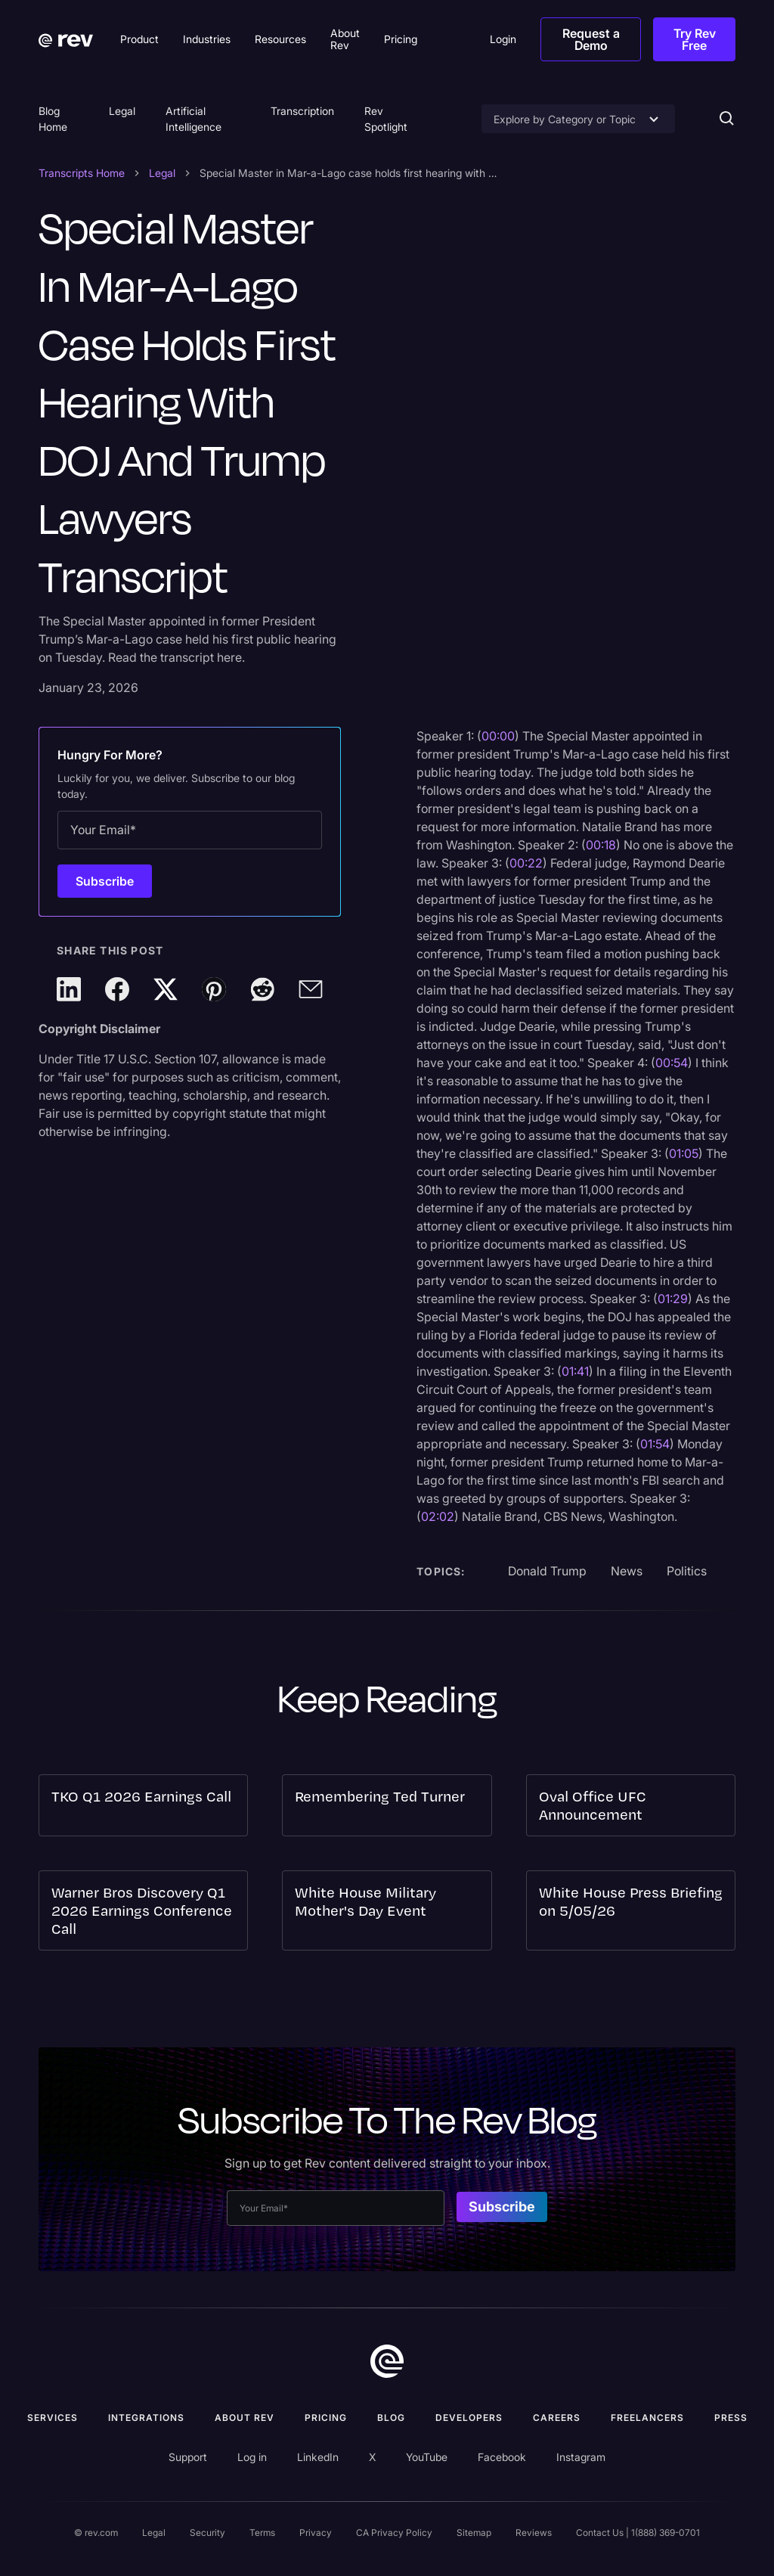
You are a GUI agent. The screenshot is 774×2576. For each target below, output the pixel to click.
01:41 (575, 1371)
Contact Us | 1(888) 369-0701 (638, 2532)
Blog (391, 2417)
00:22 (526, 863)
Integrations (146, 2417)
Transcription (302, 110)
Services (52, 2417)
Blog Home (53, 118)
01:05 (683, 1153)
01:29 (673, 1298)
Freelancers (647, 2417)
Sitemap (474, 2532)
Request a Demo (591, 39)
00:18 (601, 844)
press (731, 2417)
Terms (262, 2532)
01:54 (655, 1443)
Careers (556, 2417)
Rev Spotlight (385, 118)
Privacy (315, 2532)
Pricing (326, 2417)
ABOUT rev (244, 2417)
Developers (469, 2417)
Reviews (533, 2532)
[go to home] (387, 2361)
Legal (122, 110)
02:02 (437, 1516)
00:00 (498, 735)
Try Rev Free (694, 39)
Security (207, 2532)
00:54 (671, 1062)
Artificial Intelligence (193, 118)
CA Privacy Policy (394, 2532)
